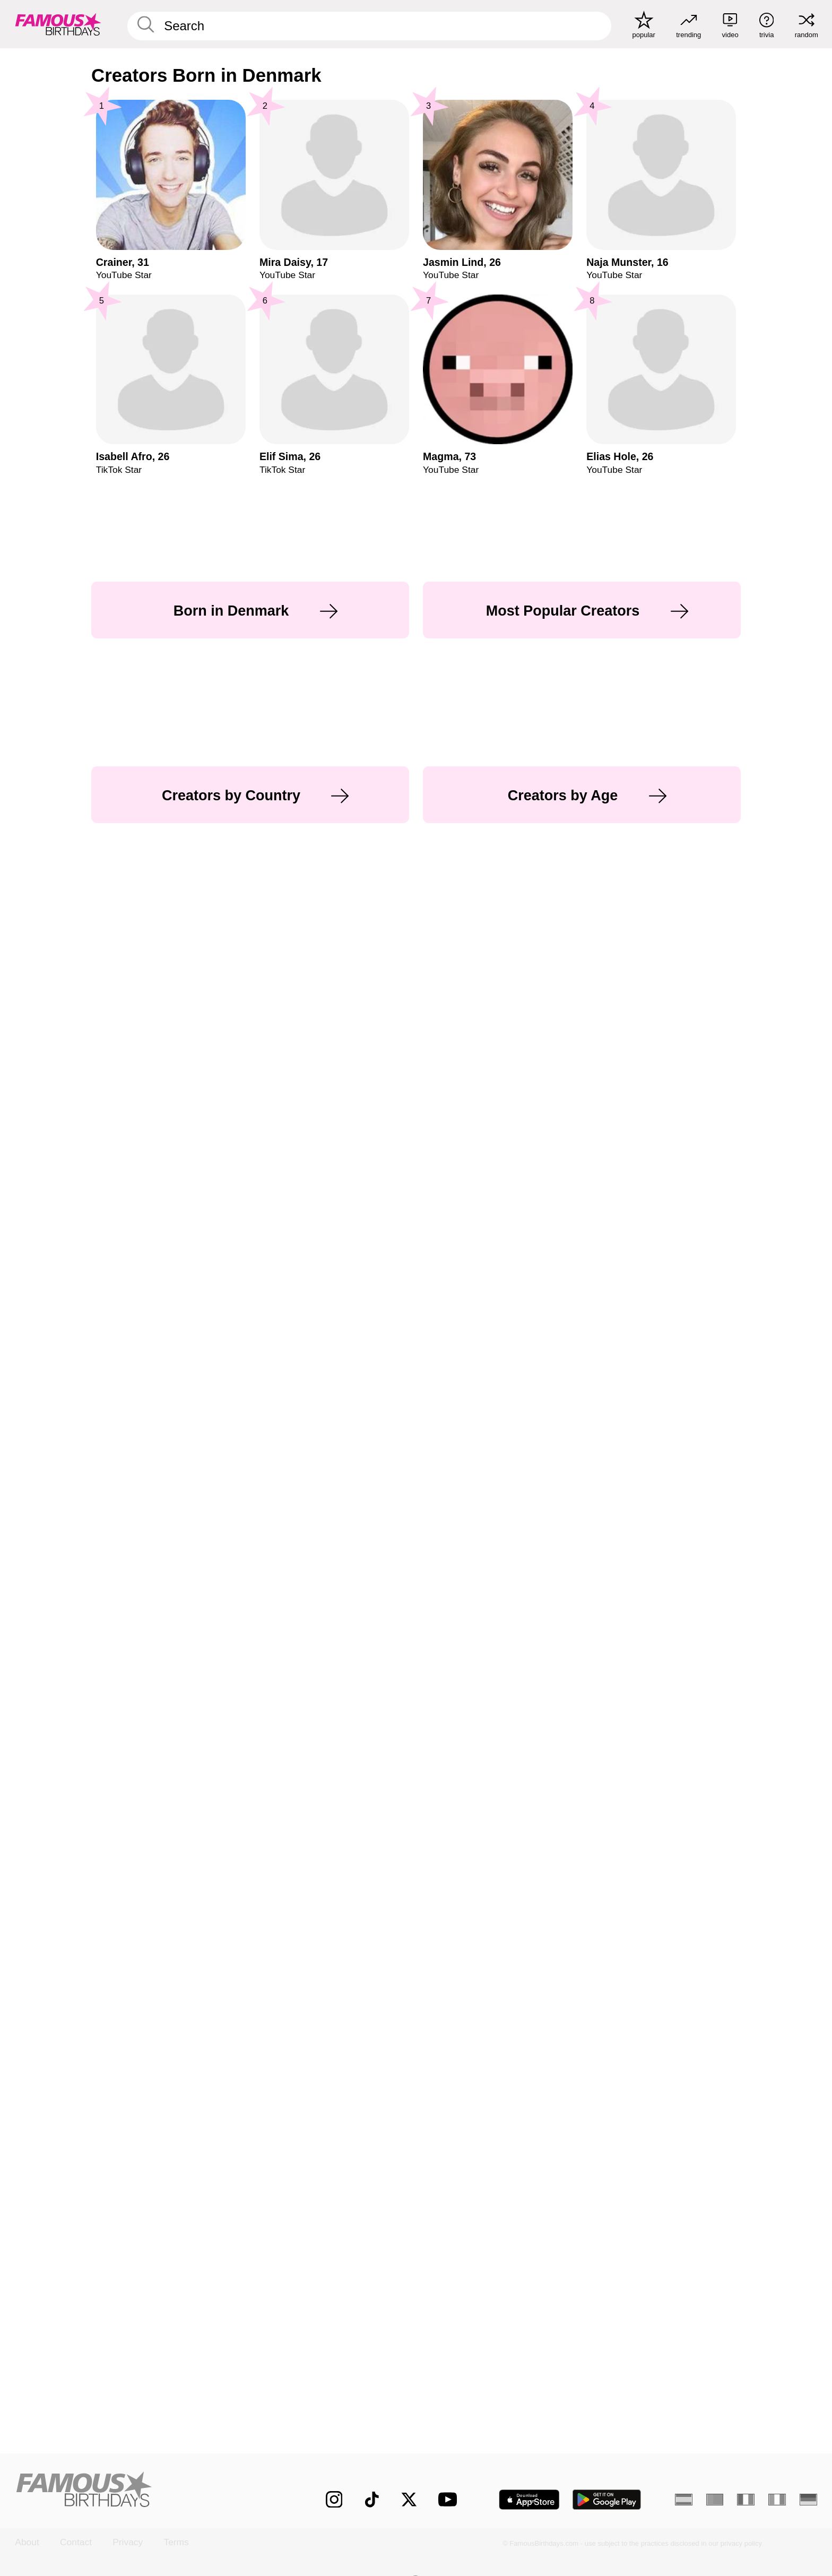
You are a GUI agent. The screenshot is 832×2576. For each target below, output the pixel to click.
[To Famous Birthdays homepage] (58, 24)
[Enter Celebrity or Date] (369, 26)
